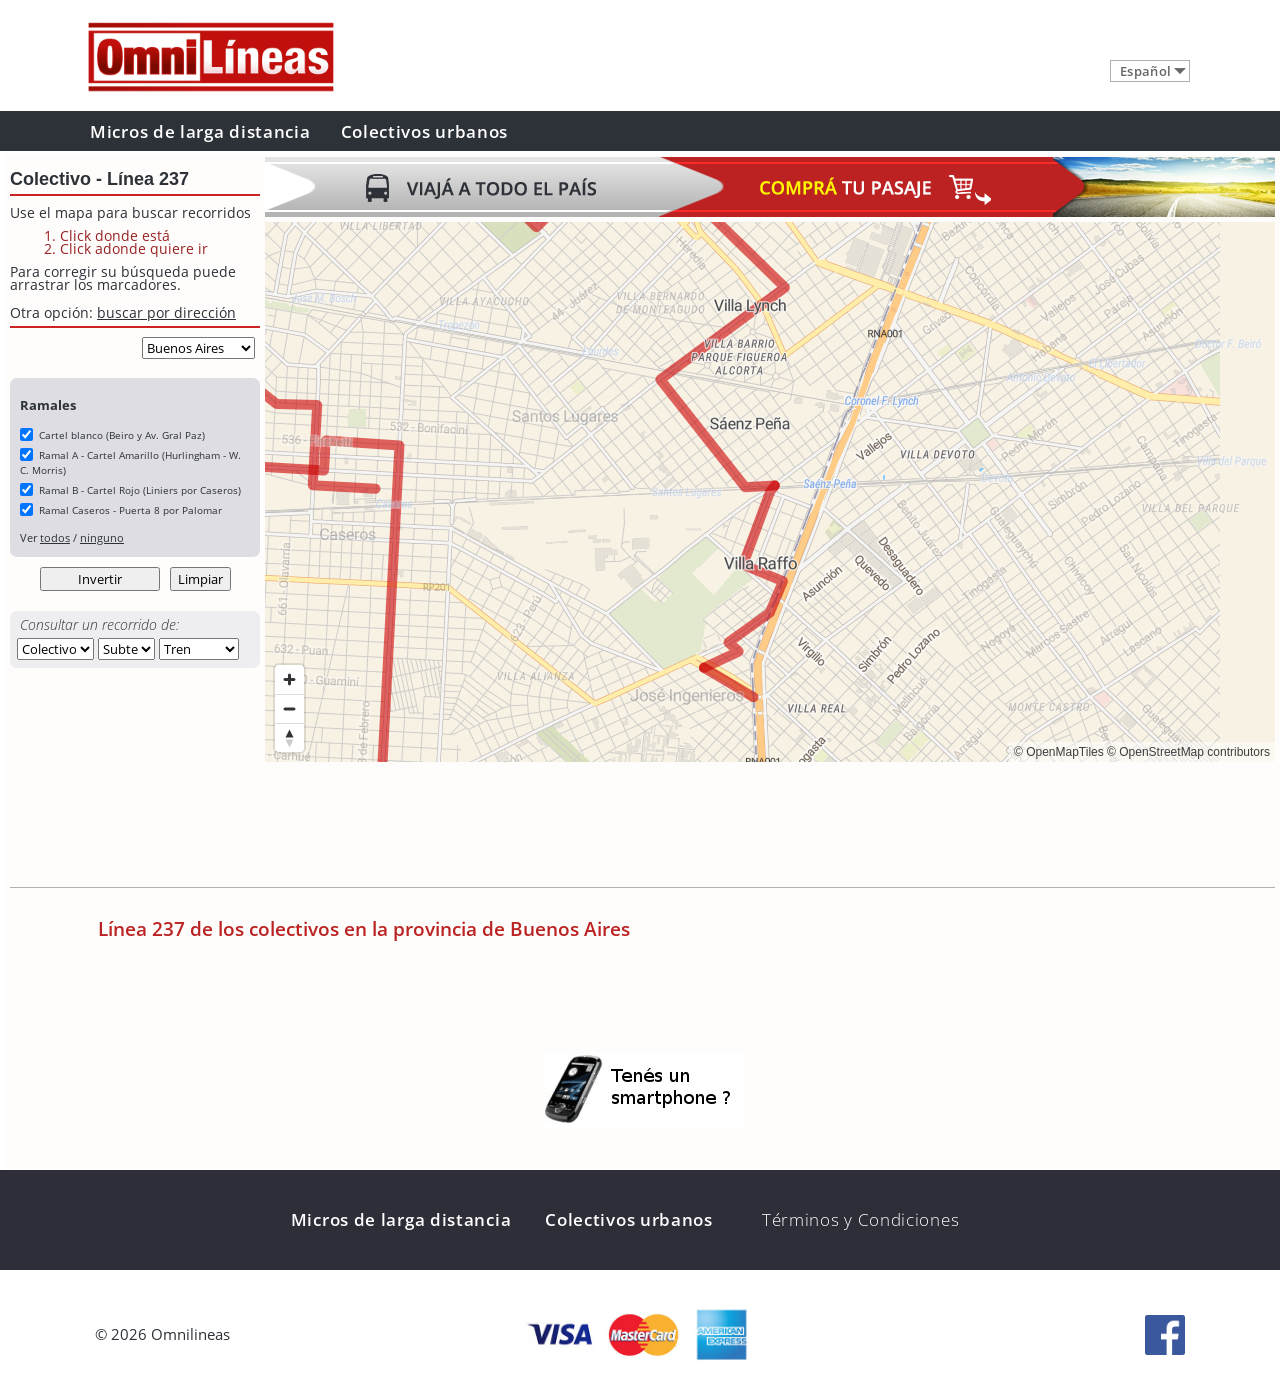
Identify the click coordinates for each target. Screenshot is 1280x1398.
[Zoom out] (289, 708)
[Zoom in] (289, 679)
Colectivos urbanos (425, 131)
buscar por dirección (166, 312)
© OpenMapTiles (1059, 752)
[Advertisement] (629, 827)
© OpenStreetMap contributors (1188, 752)
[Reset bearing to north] (289, 737)
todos (55, 537)
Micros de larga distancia (200, 131)
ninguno (102, 537)
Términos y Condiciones (860, 1219)
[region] (770, 492)
